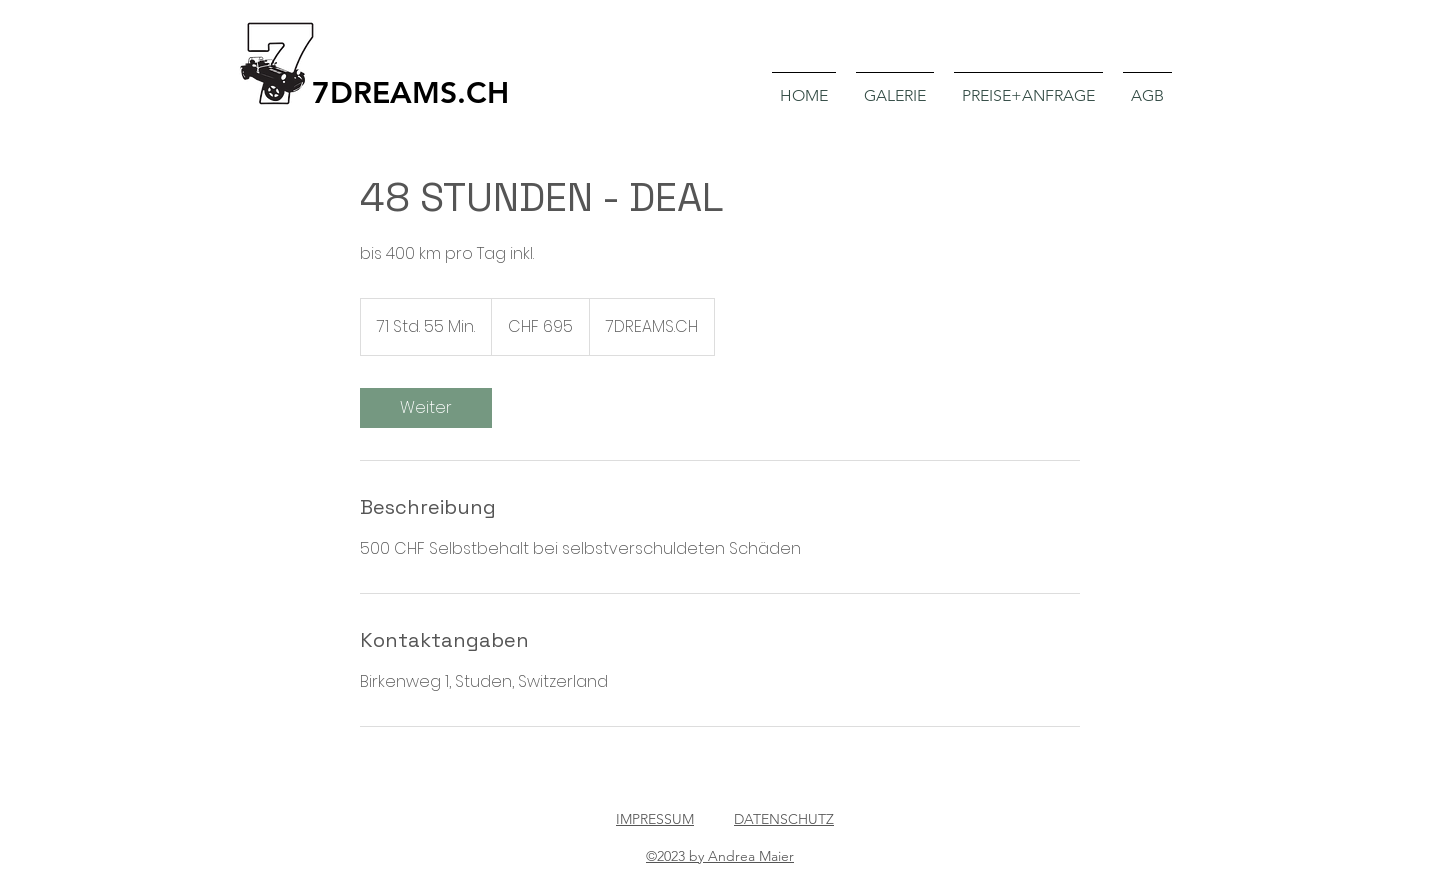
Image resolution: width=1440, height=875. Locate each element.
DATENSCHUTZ (784, 819)
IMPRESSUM (655, 819)
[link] (426, 408)
